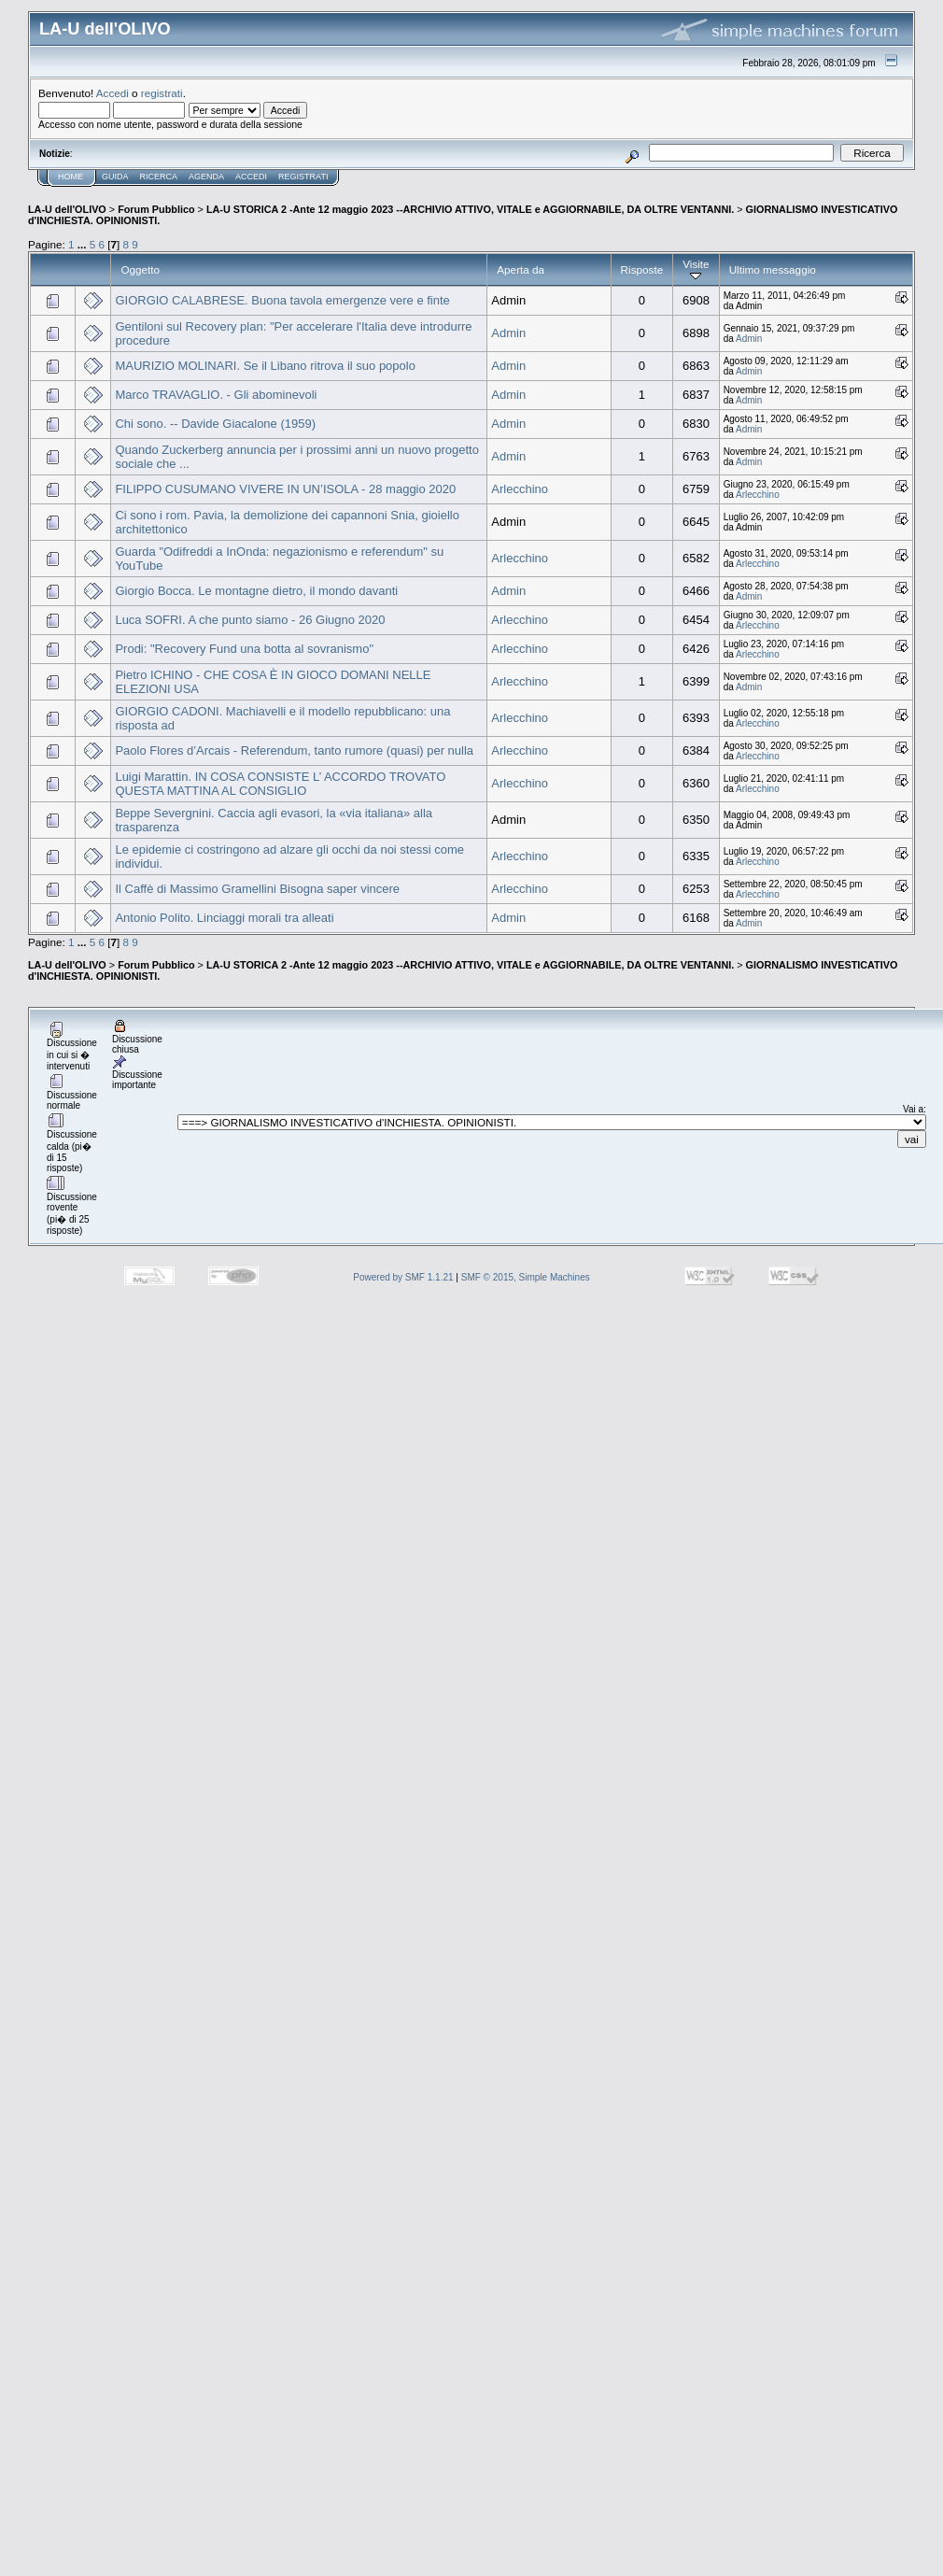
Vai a (913, 1109)
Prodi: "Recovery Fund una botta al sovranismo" (244, 649)
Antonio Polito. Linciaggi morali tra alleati (224, 918)
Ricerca (159, 176)
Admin (508, 333)
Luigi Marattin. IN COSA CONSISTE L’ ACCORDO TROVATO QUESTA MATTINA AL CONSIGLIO (280, 784)
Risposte (642, 269)
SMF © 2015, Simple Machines (525, 1277)
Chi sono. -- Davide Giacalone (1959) (215, 424)
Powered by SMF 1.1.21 (403, 1277)
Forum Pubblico (156, 209)
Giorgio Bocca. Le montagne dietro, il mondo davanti (256, 591)
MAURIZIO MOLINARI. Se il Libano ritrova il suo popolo (265, 366)
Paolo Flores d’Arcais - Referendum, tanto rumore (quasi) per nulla (294, 750)
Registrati (303, 176)
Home (70, 176)
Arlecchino (519, 489)
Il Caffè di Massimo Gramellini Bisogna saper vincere (257, 889)
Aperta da (520, 269)
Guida (115, 176)
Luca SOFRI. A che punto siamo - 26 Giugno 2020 (250, 620)
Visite (696, 269)
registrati (162, 93)
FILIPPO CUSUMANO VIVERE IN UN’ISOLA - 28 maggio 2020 (285, 489)
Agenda (206, 176)
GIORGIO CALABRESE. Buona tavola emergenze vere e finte (282, 300)
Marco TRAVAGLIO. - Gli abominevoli (216, 395)
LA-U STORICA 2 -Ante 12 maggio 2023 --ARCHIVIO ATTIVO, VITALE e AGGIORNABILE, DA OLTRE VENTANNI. (470, 209)
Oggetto (140, 269)
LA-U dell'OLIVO (67, 209)
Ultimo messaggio (772, 269)
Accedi (112, 93)
